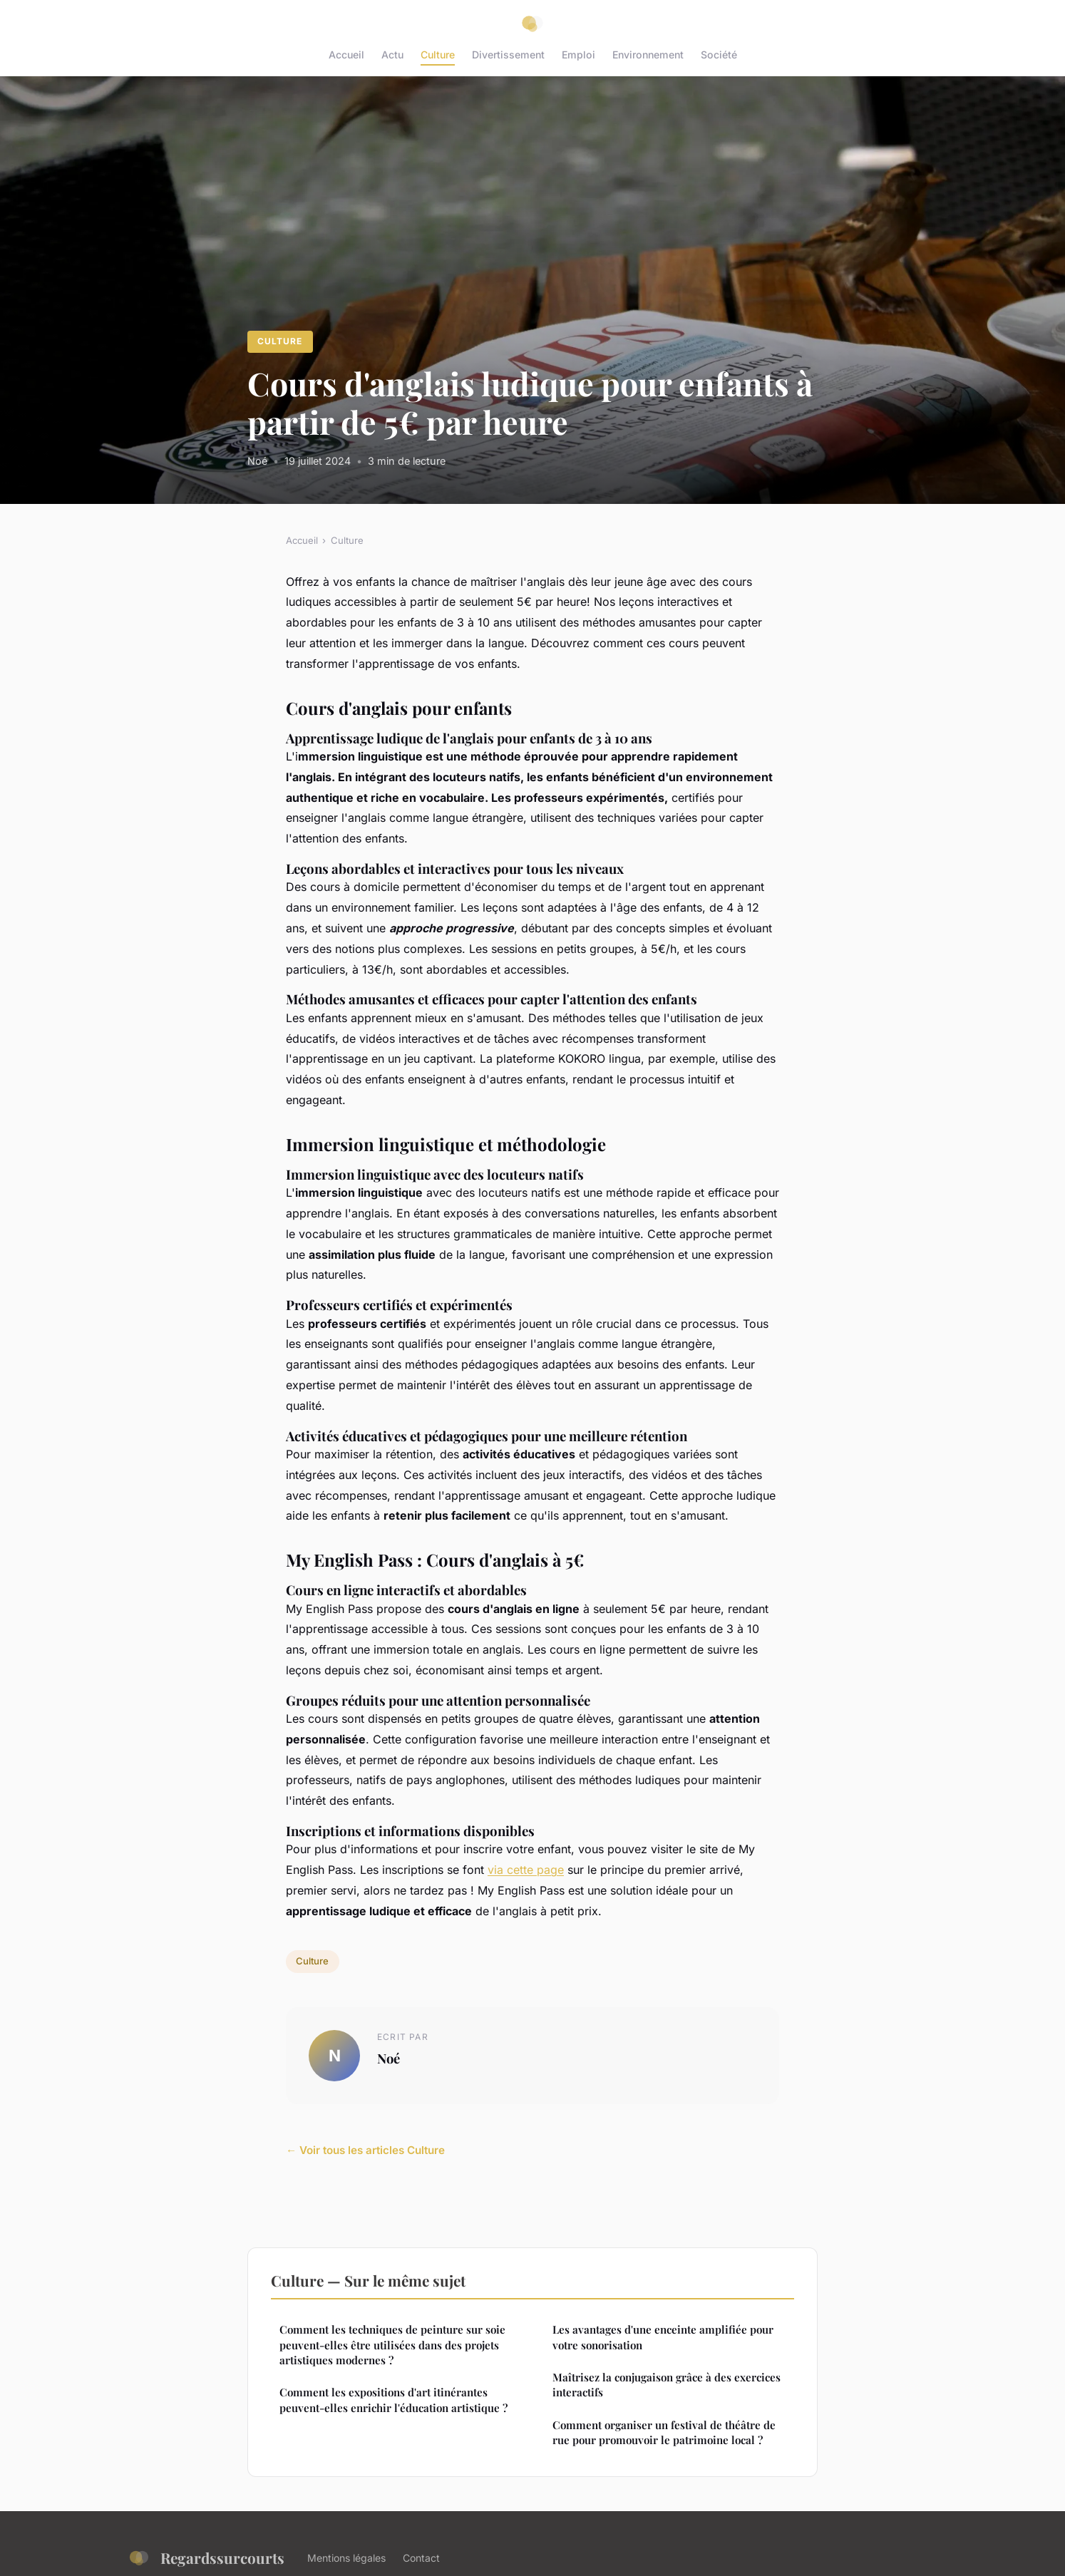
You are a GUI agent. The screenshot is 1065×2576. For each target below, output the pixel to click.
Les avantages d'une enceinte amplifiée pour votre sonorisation (662, 2336)
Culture (438, 54)
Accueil (346, 54)
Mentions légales (346, 2558)
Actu (392, 54)
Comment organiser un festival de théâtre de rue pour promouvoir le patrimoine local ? (664, 2432)
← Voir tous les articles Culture (365, 2150)
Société (719, 54)
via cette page (526, 1870)
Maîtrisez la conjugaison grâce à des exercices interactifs (666, 2384)
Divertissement (508, 54)
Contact (421, 2558)
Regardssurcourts (206, 2558)
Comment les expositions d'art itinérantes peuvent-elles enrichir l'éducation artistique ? (393, 2399)
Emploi (578, 54)
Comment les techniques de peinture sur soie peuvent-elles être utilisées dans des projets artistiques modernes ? (392, 2344)
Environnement (648, 54)
